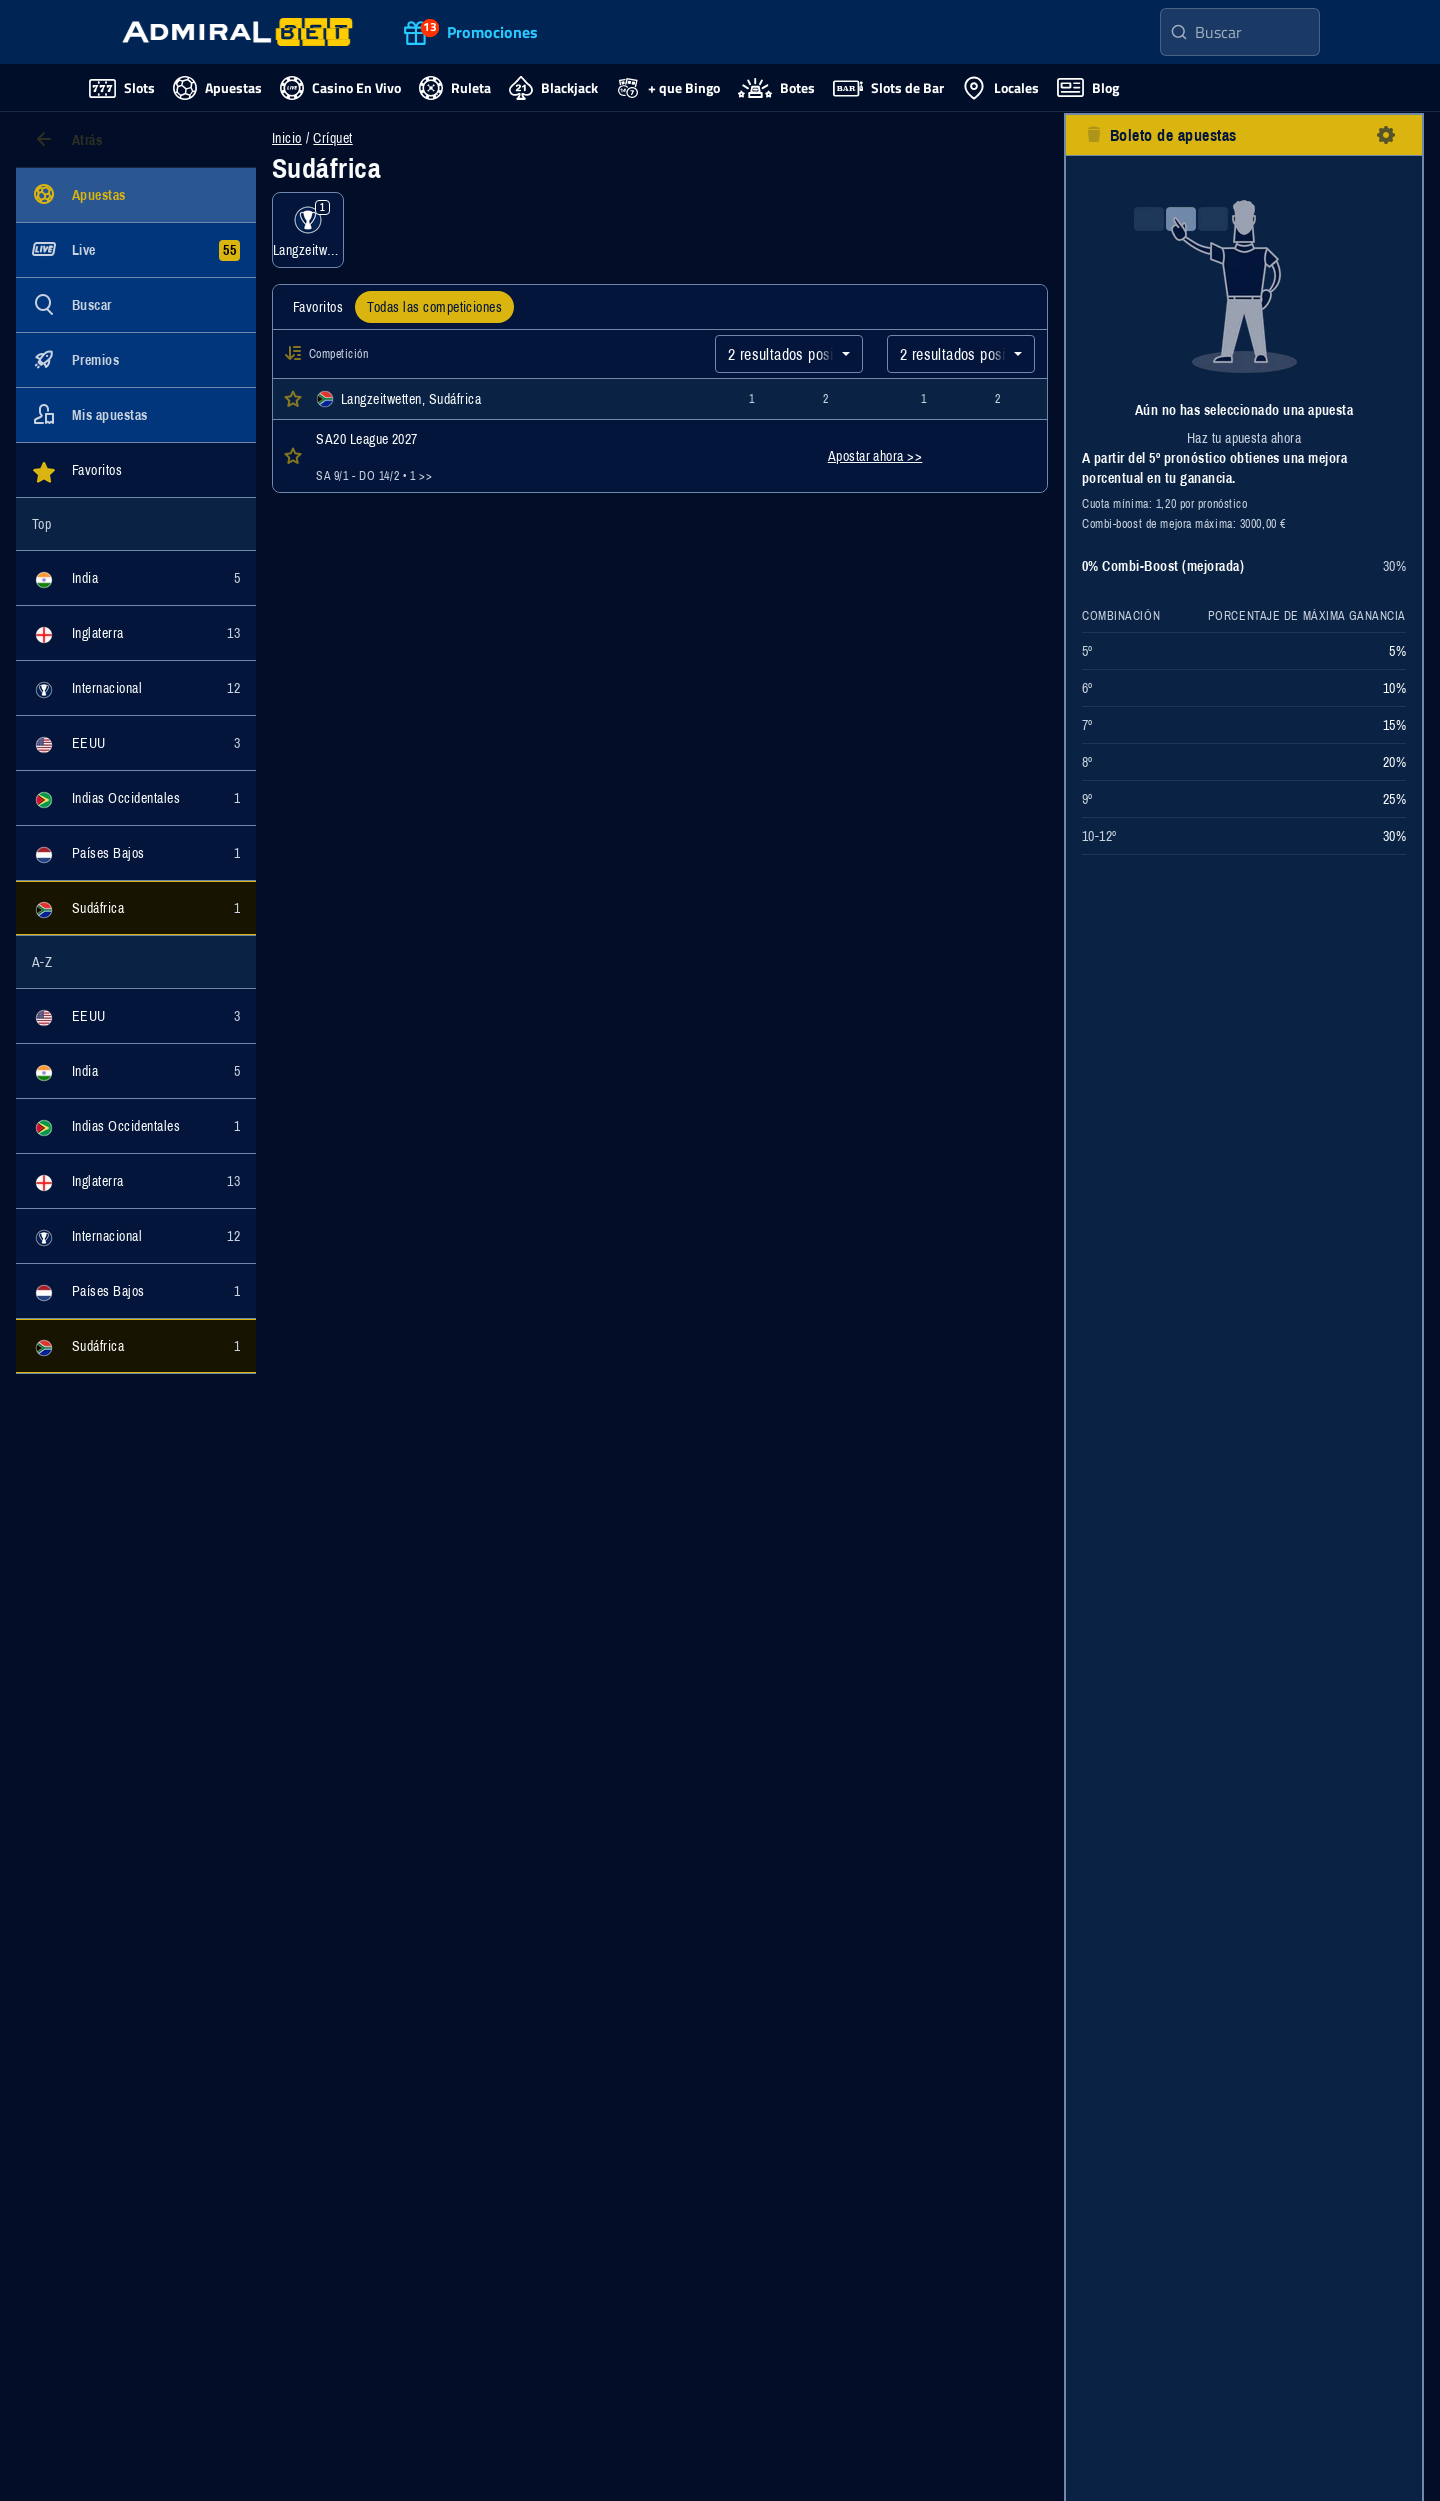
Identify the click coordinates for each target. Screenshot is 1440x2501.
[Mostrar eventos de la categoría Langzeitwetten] (308, 230)
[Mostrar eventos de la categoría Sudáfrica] (136, 908)
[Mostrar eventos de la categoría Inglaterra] (136, 633)
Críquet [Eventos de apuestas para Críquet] (332, 138)
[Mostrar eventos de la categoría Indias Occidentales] (136, 798)
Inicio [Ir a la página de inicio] (287, 138)
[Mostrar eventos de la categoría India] (136, 578)
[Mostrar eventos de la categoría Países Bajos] (136, 853)
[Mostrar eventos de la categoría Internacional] (136, 688)
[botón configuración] (1386, 135)
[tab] (318, 307)
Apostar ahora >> (875, 456)
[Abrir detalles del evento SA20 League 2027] (504, 456)
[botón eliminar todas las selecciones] (1094, 135)
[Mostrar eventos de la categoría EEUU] (136, 743)
